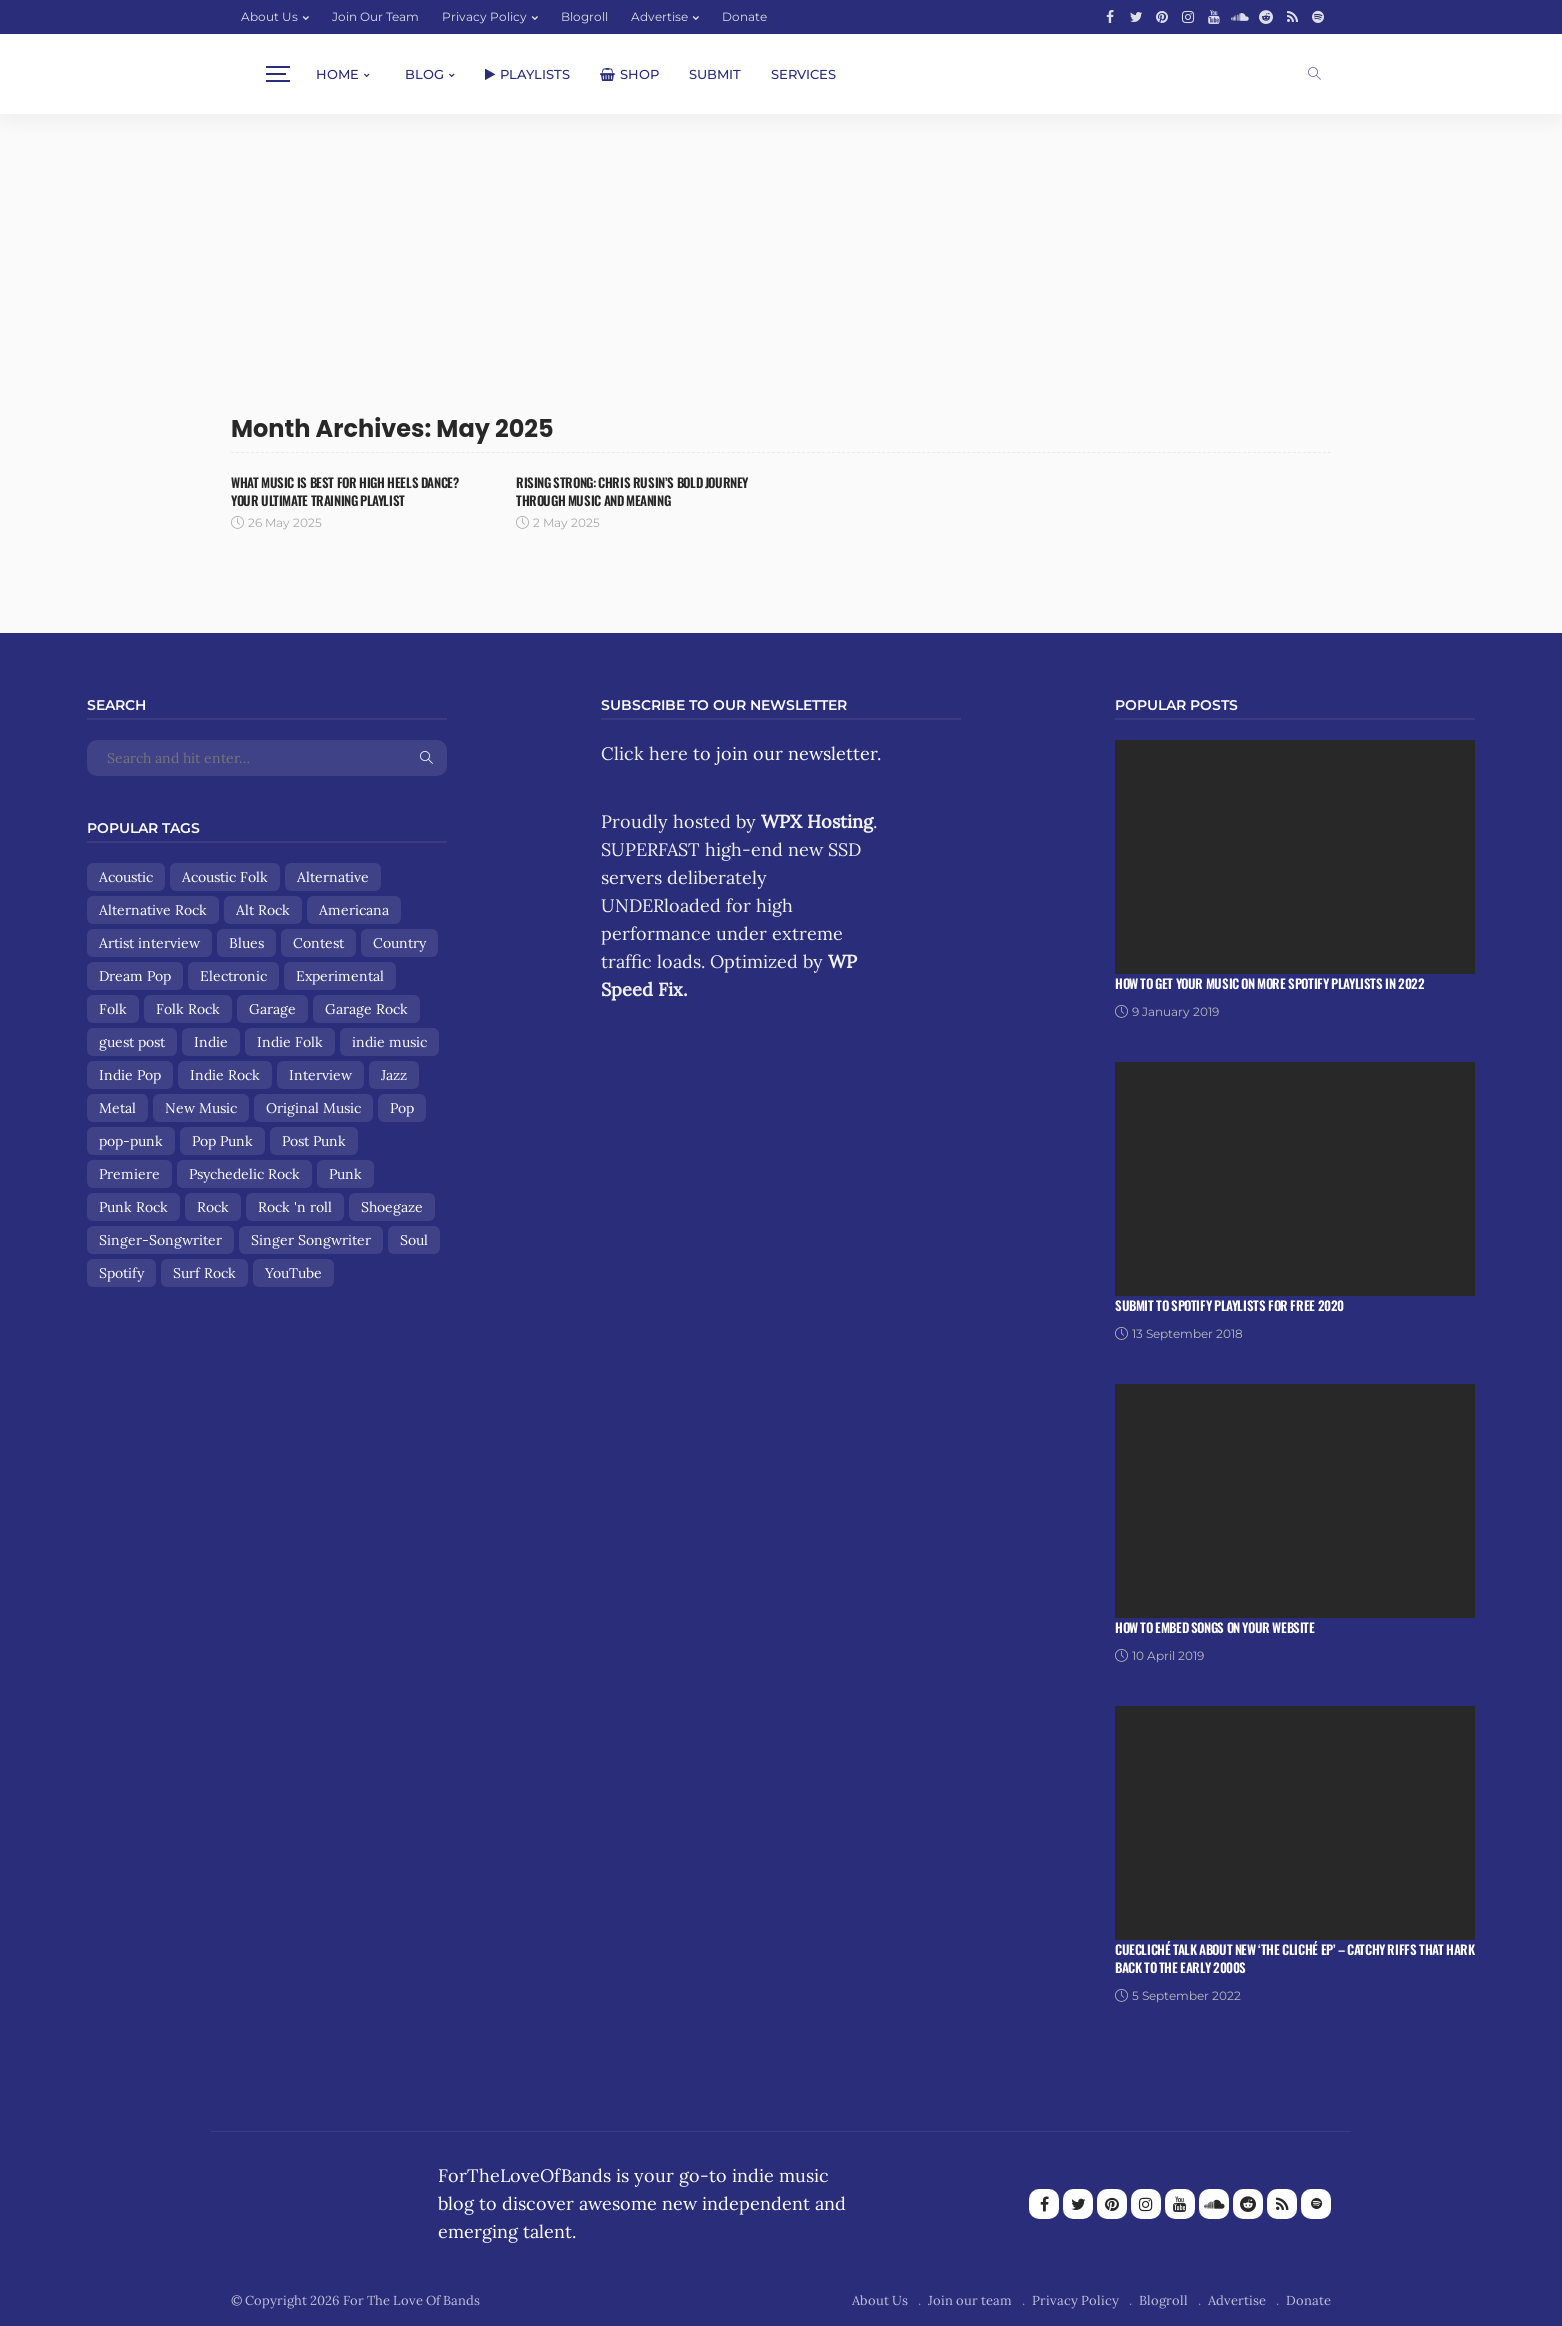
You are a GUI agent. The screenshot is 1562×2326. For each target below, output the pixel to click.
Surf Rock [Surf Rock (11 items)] (204, 1273)
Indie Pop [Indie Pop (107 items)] (130, 1075)
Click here (644, 753)
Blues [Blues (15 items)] (246, 943)
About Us (269, 16)
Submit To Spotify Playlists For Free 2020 (1229, 1305)
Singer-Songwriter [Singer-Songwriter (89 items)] (160, 1240)
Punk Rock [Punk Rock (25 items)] (133, 1207)
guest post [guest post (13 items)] (132, 1042)
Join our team (375, 16)
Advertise (659, 16)
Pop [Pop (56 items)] (402, 1108)
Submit (715, 74)
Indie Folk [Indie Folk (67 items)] (290, 1042)
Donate (744, 16)
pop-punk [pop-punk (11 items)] (131, 1141)
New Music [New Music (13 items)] (201, 1108)
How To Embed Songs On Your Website (1215, 1627)
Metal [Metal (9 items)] (117, 1108)
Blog (424, 74)
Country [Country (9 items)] (399, 943)
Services (803, 74)
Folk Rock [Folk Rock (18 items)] (188, 1009)
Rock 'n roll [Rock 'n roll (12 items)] (295, 1207)
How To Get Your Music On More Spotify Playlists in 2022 (1270, 983)
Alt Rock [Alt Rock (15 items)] (263, 910)
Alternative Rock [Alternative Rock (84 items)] (153, 910)
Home (337, 74)
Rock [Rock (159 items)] (213, 1207)
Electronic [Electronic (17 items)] (233, 976)
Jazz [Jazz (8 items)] (394, 1075)
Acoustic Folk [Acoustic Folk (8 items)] (225, 877)
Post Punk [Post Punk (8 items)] (314, 1141)
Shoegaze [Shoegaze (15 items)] (392, 1207)
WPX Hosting (817, 821)
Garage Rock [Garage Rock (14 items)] (366, 1009)
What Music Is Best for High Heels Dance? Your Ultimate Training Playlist (344, 491)
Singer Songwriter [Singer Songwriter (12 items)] (311, 1240)
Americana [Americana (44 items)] (354, 910)
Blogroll (584, 16)
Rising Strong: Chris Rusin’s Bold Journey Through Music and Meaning (632, 491)
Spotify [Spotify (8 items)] (121, 1273)
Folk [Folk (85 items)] (113, 1009)
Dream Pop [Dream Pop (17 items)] (135, 976)
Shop (629, 74)
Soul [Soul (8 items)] (414, 1240)
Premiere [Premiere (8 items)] (129, 1174)
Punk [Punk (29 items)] (345, 1174)
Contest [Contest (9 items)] (318, 943)
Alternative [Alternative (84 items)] (333, 877)
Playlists (527, 74)
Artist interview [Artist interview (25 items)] (149, 943)
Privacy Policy (484, 16)
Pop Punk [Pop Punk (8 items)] (222, 1141)
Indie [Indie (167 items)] (211, 1042)
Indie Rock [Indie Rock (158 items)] (225, 1075)
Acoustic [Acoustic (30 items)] (126, 877)
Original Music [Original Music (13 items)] (313, 1108)
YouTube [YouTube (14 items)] (293, 1273)
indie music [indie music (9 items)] (389, 1042)
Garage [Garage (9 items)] (272, 1009)
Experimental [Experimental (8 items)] (340, 976)
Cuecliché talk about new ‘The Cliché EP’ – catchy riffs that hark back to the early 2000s (1295, 1958)
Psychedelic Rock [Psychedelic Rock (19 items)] (244, 1174)
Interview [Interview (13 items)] (320, 1075)
